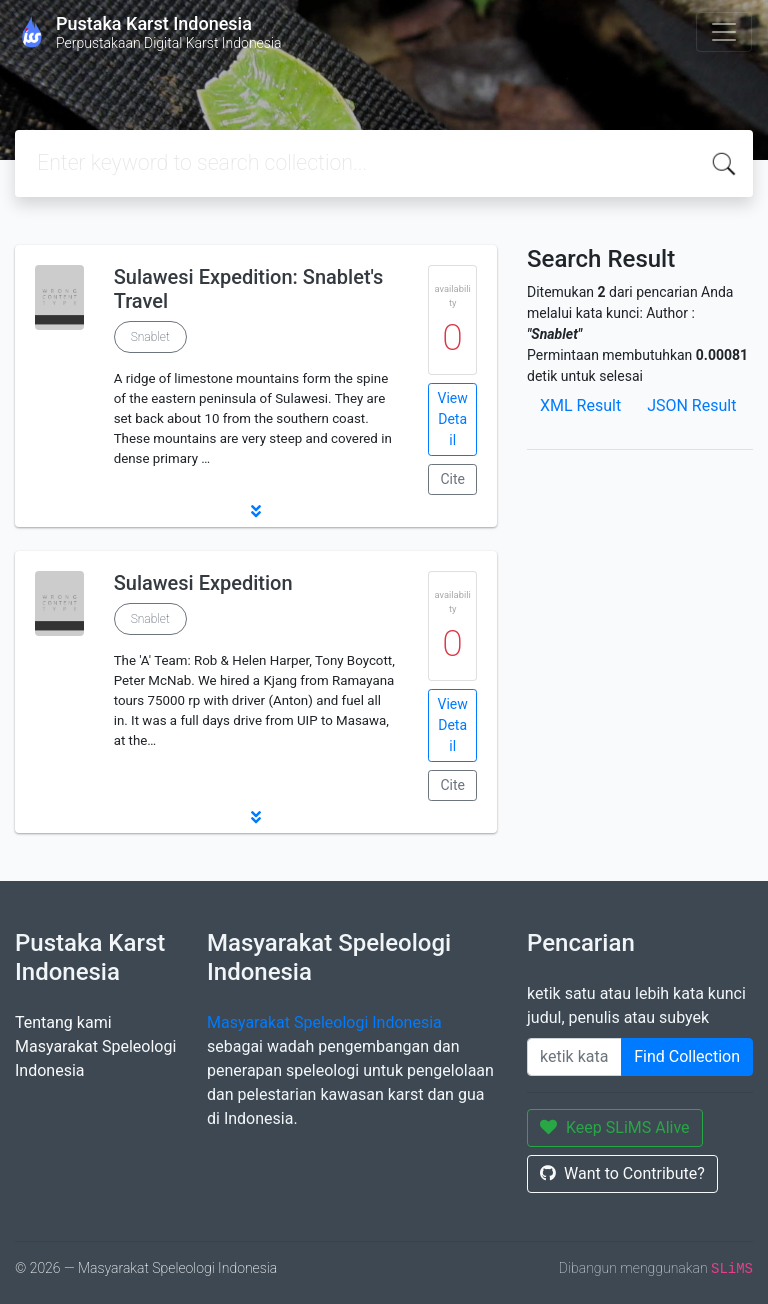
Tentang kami (63, 1022)
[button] (256, 511)
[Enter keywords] (574, 1057)
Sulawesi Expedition (203, 583)
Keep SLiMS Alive (615, 1127)
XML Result (580, 405)
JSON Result (691, 405)
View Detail (453, 419)
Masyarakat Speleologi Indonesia (324, 1022)
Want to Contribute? (622, 1173)
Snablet (150, 337)
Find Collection (687, 1056)
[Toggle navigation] (724, 32)
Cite (452, 479)
